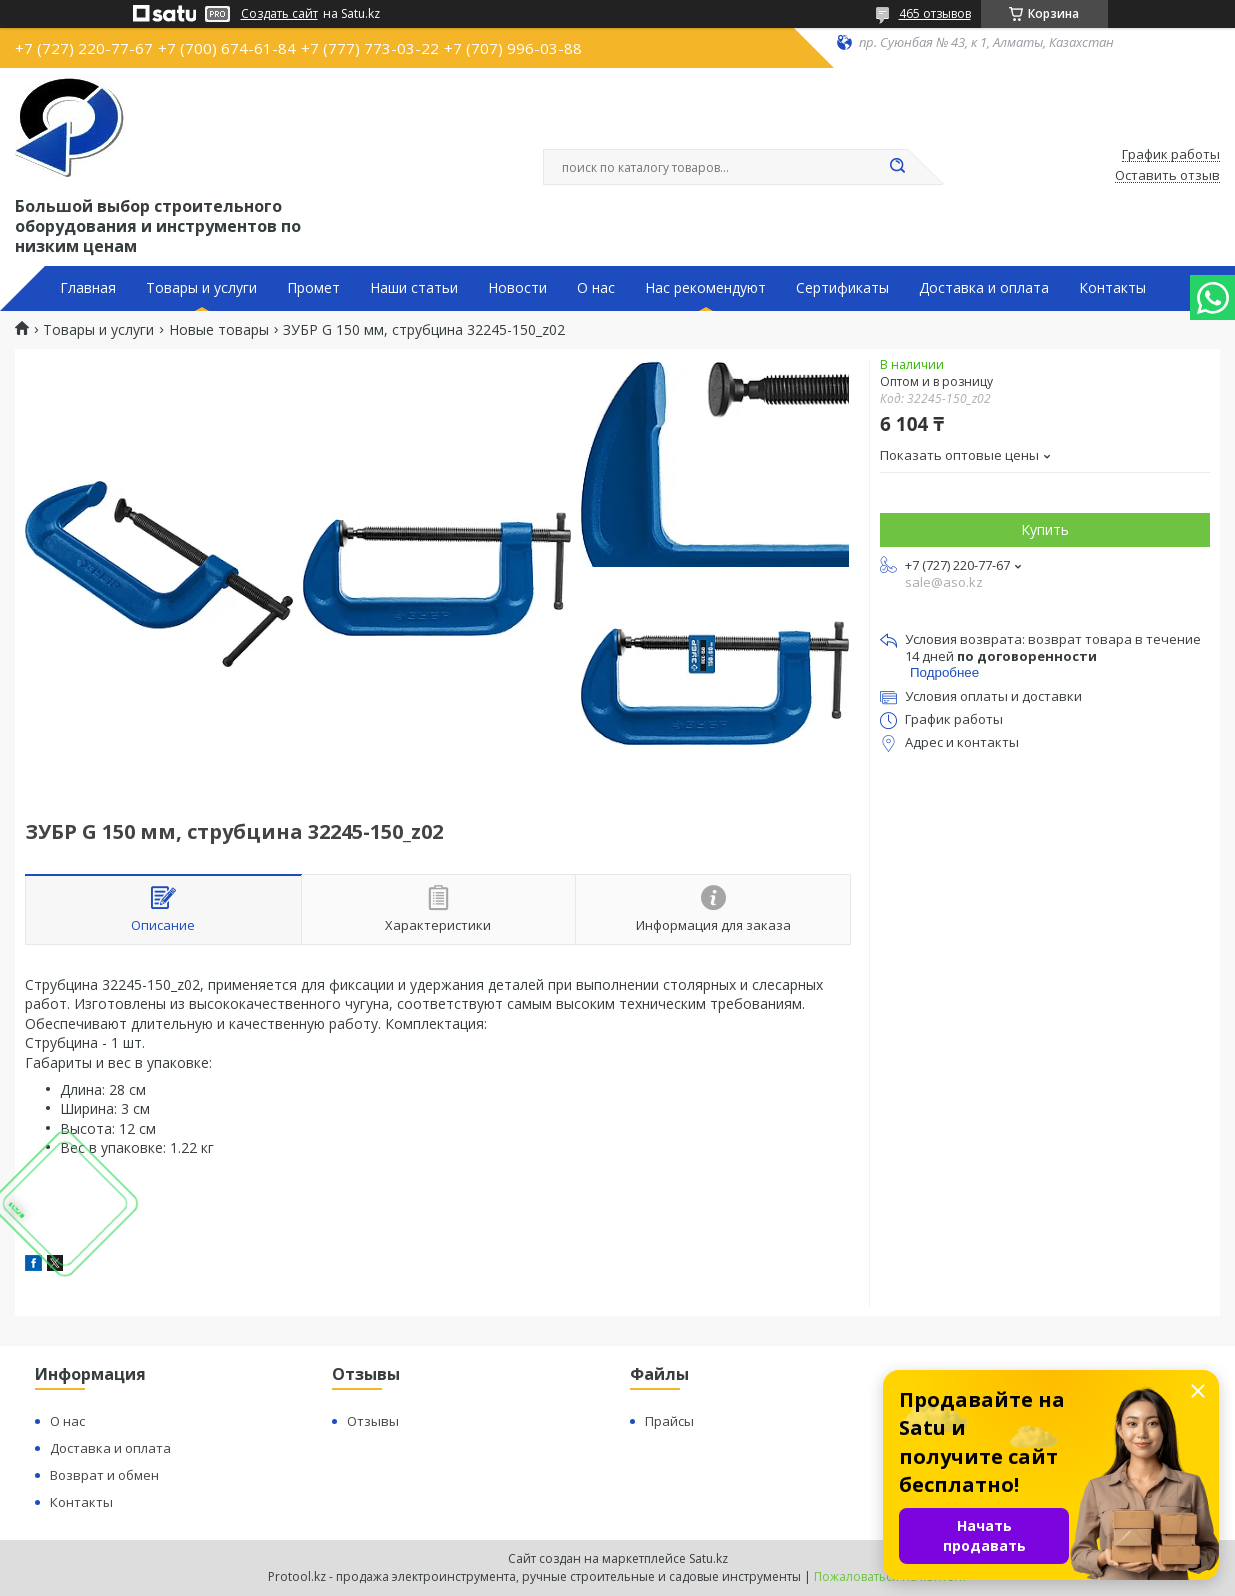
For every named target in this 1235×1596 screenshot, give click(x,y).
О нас (596, 288)
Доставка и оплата (984, 288)
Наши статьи (414, 288)
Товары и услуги (201, 288)
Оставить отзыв (1167, 176)
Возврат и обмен (104, 1475)
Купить (1045, 529)
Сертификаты (842, 288)
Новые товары (219, 330)
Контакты (1112, 288)
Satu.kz (708, 1558)
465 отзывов (935, 13)
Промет (313, 288)
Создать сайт (279, 14)
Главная (88, 288)
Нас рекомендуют (705, 288)
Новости (517, 288)
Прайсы (669, 1421)
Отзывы (373, 1421)
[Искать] (898, 167)
